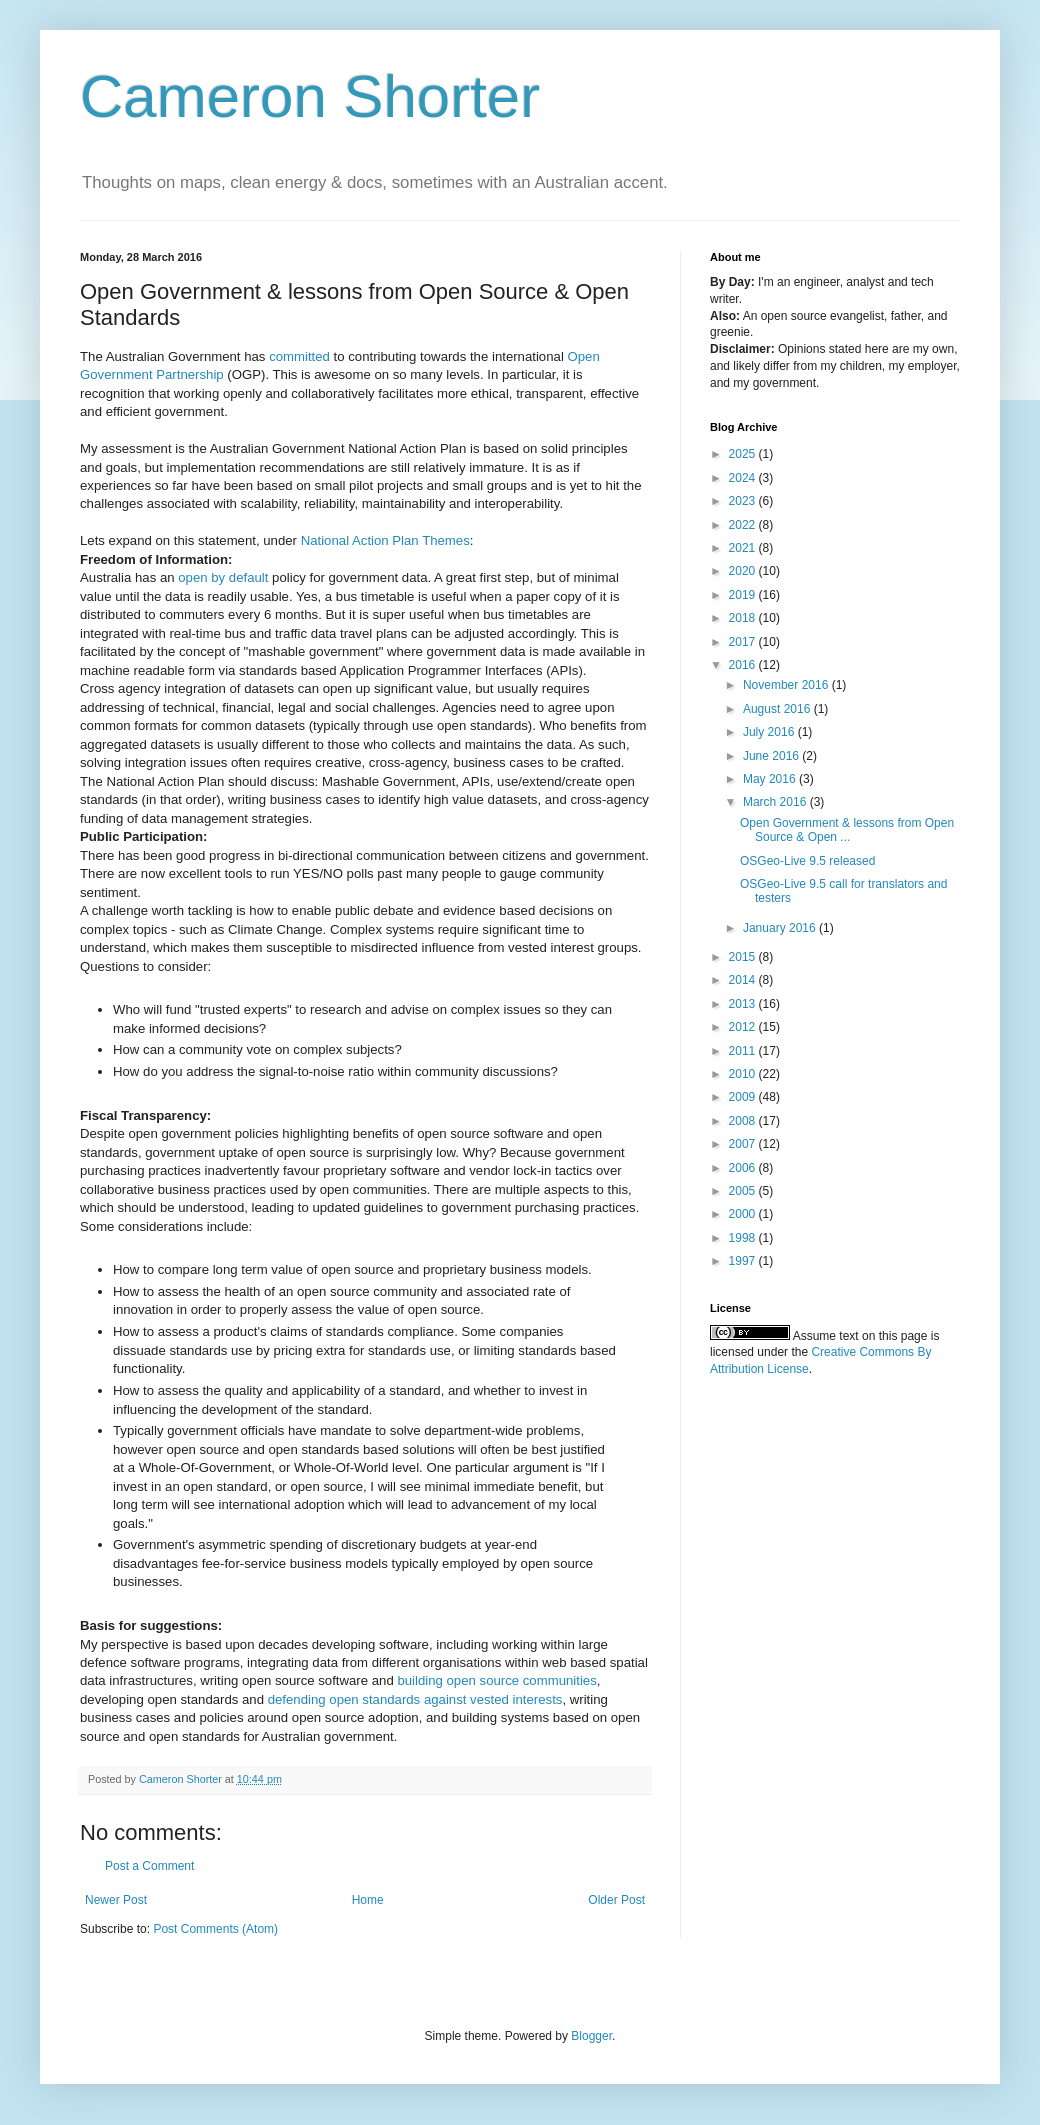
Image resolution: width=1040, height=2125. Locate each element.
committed (299, 356)
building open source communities (496, 1680)
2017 (744, 642)
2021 (744, 548)
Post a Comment (149, 1866)
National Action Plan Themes (385, 540)
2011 (744, 1051)
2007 (744, 1144)
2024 (744, 478)
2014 (744, 980)
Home (368, 1900)
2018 (744, 618)
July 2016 (770, 732)
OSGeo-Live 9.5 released (807, 861)
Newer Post (116, 1900)
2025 (744, 454)
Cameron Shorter (310, 96)
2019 (744, 595)
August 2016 (778, 709)
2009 (744, 1097)
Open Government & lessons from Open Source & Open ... (847, 830)
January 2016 (781, 928)
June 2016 (772, 756)
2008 (744, 1121)
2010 (744, 1074)
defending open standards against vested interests (415, 1699)
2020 (744, 571)
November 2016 (787, 685)
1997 (744, 1261)
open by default (223, 577)
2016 (744, 665)
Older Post (616, 1900)
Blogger (591, 2036)
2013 (744, 1004)
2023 (744, 501)
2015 (744, 957)
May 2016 (771, 779)
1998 (744, 1238)
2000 (744, 1214)
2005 (744, 1191)
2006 (744, 1168)
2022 (744, 525)
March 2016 (776, 802)
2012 (744, 1027)
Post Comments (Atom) (215, 1929)
